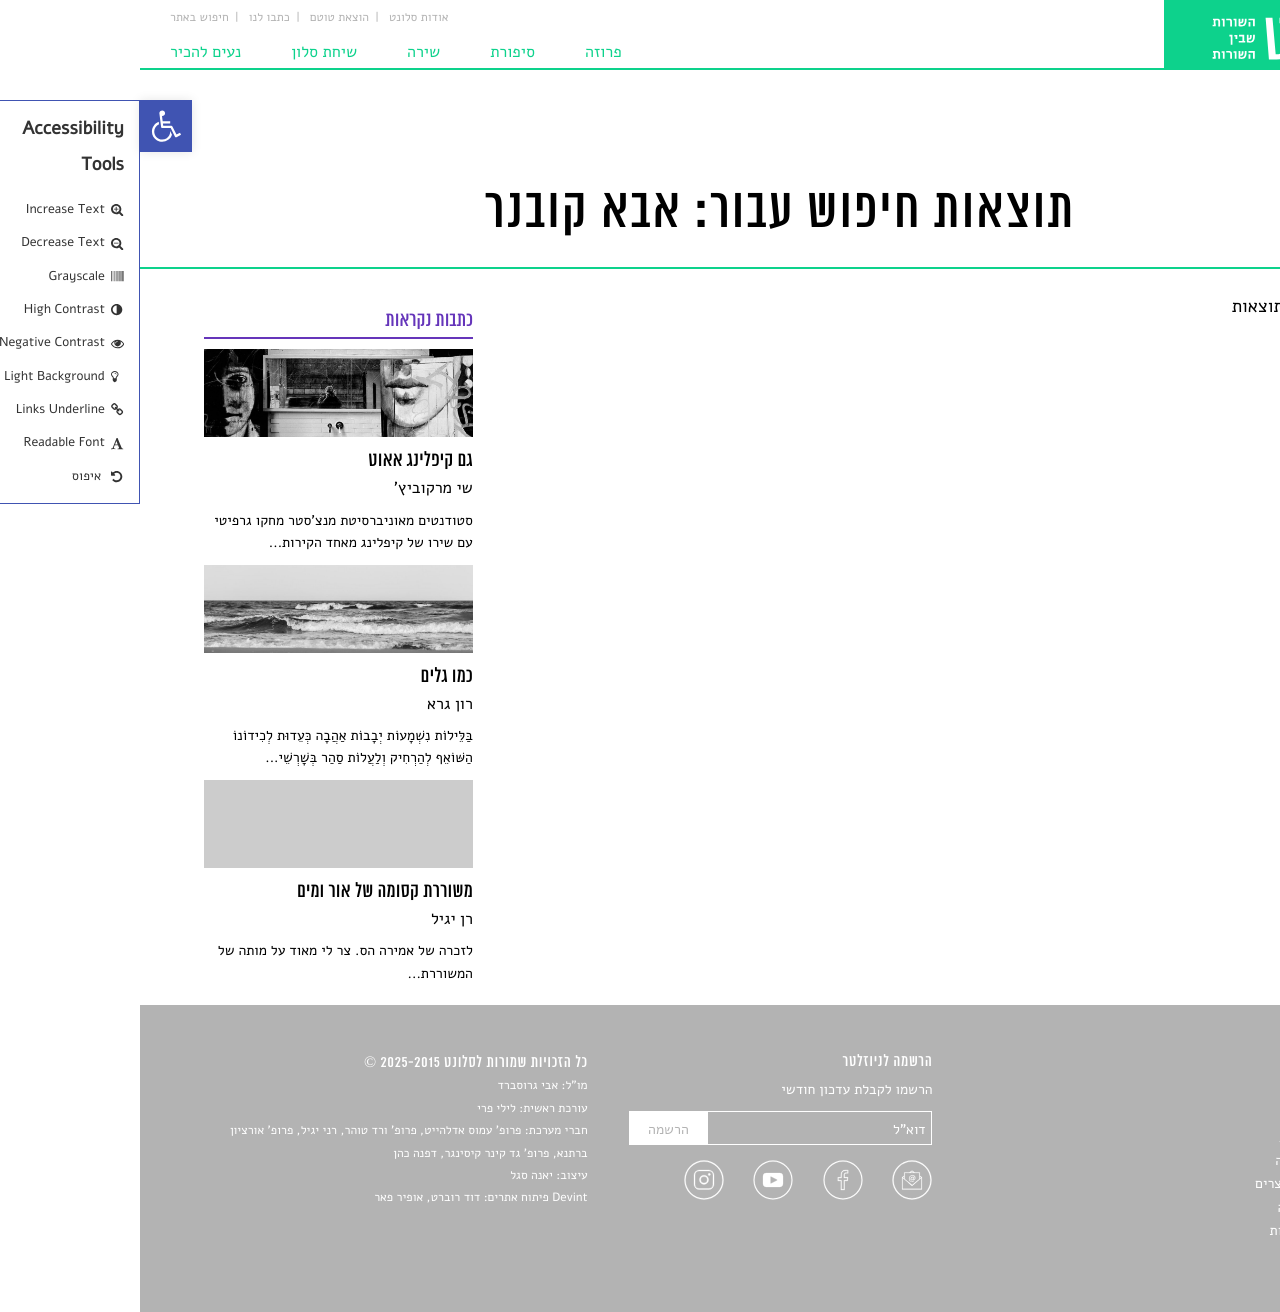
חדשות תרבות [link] (1177, 1137)
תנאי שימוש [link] (1182, 1254)
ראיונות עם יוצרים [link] (1165, 1183)
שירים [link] (1199, 1113)
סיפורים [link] (1194, 1090)
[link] (26, 126)
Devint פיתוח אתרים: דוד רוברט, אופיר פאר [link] (340, 1198)
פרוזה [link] (463, 52)
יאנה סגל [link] (391, 1176)
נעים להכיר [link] (65, 52)
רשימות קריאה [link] (1175, 1160)
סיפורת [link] (372, 52)
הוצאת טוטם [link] (199, 18)
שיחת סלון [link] (184, 52)
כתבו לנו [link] (129, 18)
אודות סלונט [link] (279, 18)
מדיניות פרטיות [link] (1173, 1230)
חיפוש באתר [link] (59, 18)
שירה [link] (283, 52)
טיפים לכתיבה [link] (1176, 1207)
